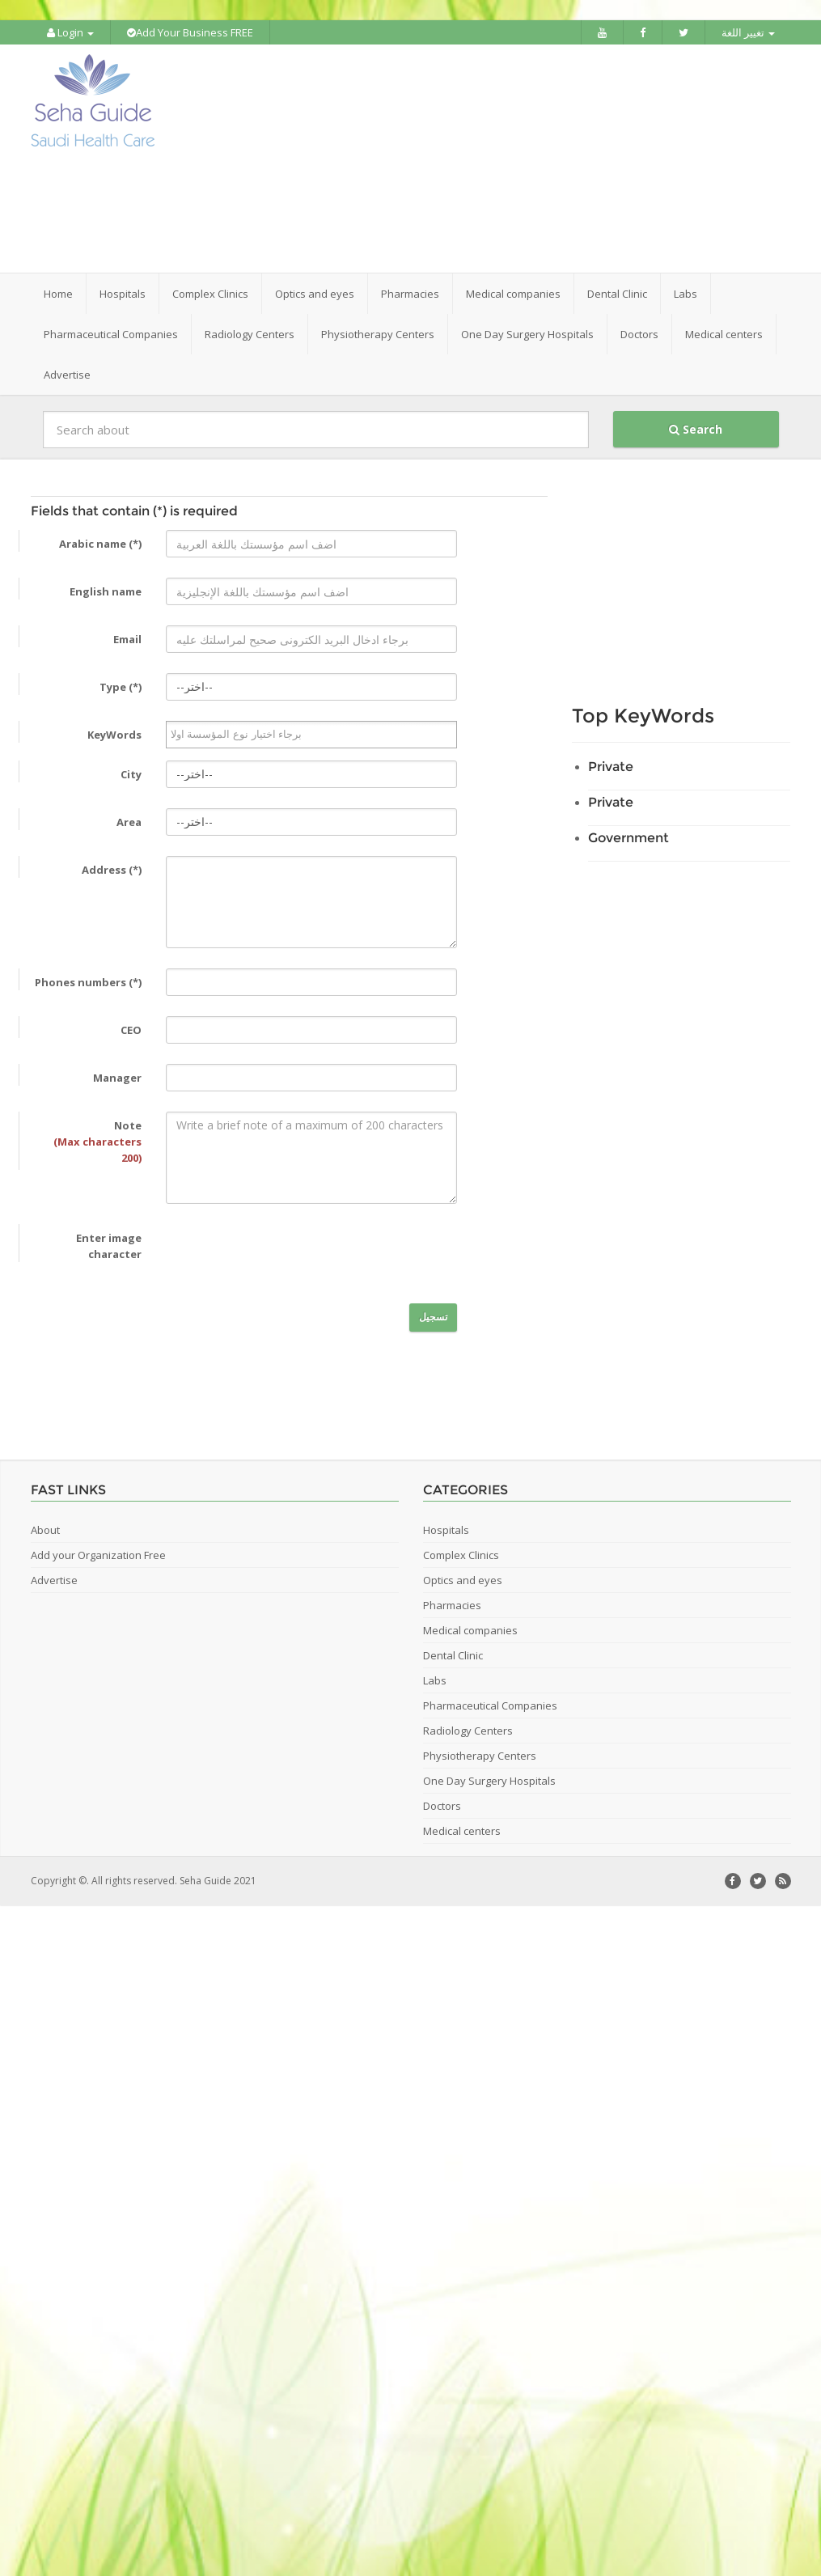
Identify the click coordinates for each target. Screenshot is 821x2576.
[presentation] (289, 1254)
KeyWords (114, 733)
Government (628, 836)
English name (106, 590)
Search (695, 427)
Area (129, 820)
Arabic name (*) (100, 542)
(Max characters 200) (97, 1148)
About (45, 1527)
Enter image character (109, 1244)
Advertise (67, 373)
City (131, 772)
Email (127, 637)
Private (610, 765)
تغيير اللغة (748, 32)
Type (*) (120, 685)
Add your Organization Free (98, 1552)
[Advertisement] (513, 157)
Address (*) (112, 868)
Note (87, 1140)
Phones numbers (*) (88, 980)
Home (58, 292)
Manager (117, 1076)
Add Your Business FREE (190, 32)
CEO (131, 1028)
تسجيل (433, 1315)
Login (70, 32)
